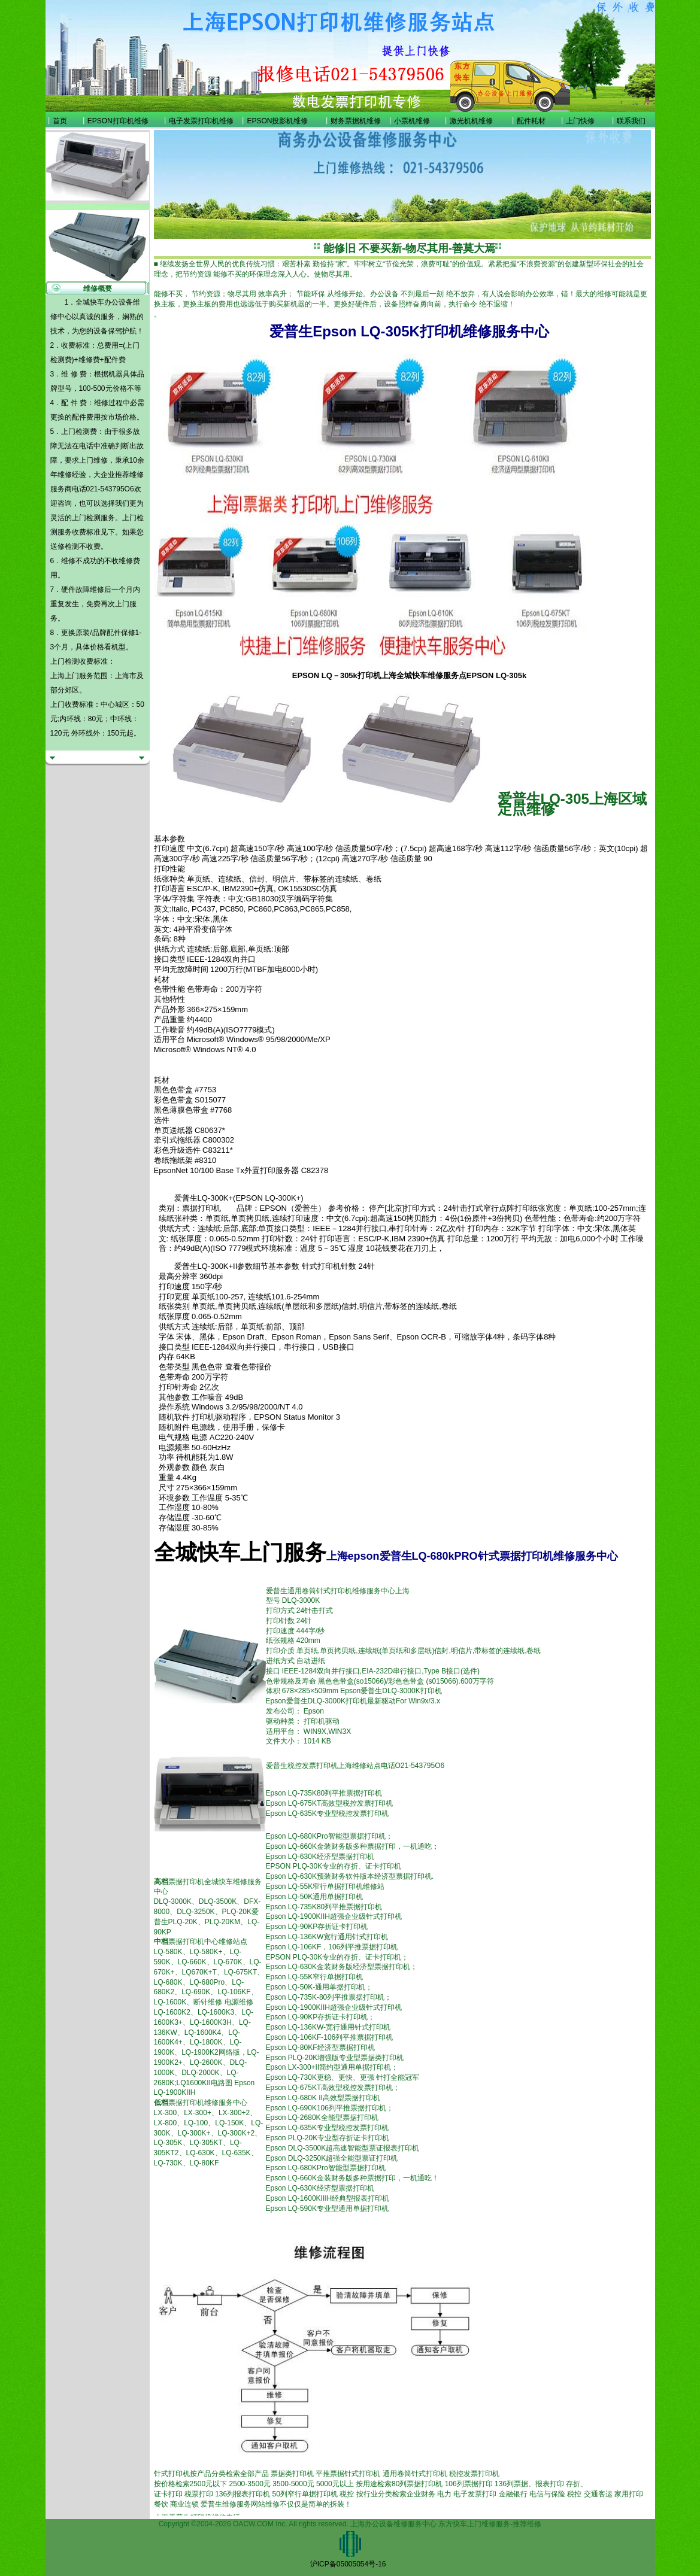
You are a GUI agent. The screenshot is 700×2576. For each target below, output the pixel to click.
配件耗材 (531, 121)
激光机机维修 (471, 121)
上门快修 (580, 121)
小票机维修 (412, 121)
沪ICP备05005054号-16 (348, 2564)
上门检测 (86, 518)
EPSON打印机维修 (118, 121)
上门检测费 (79, 431)
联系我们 (631, 121)
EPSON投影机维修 (277, 121)
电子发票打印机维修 (201, 121)
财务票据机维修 (356, 121)
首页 (60, 121)
